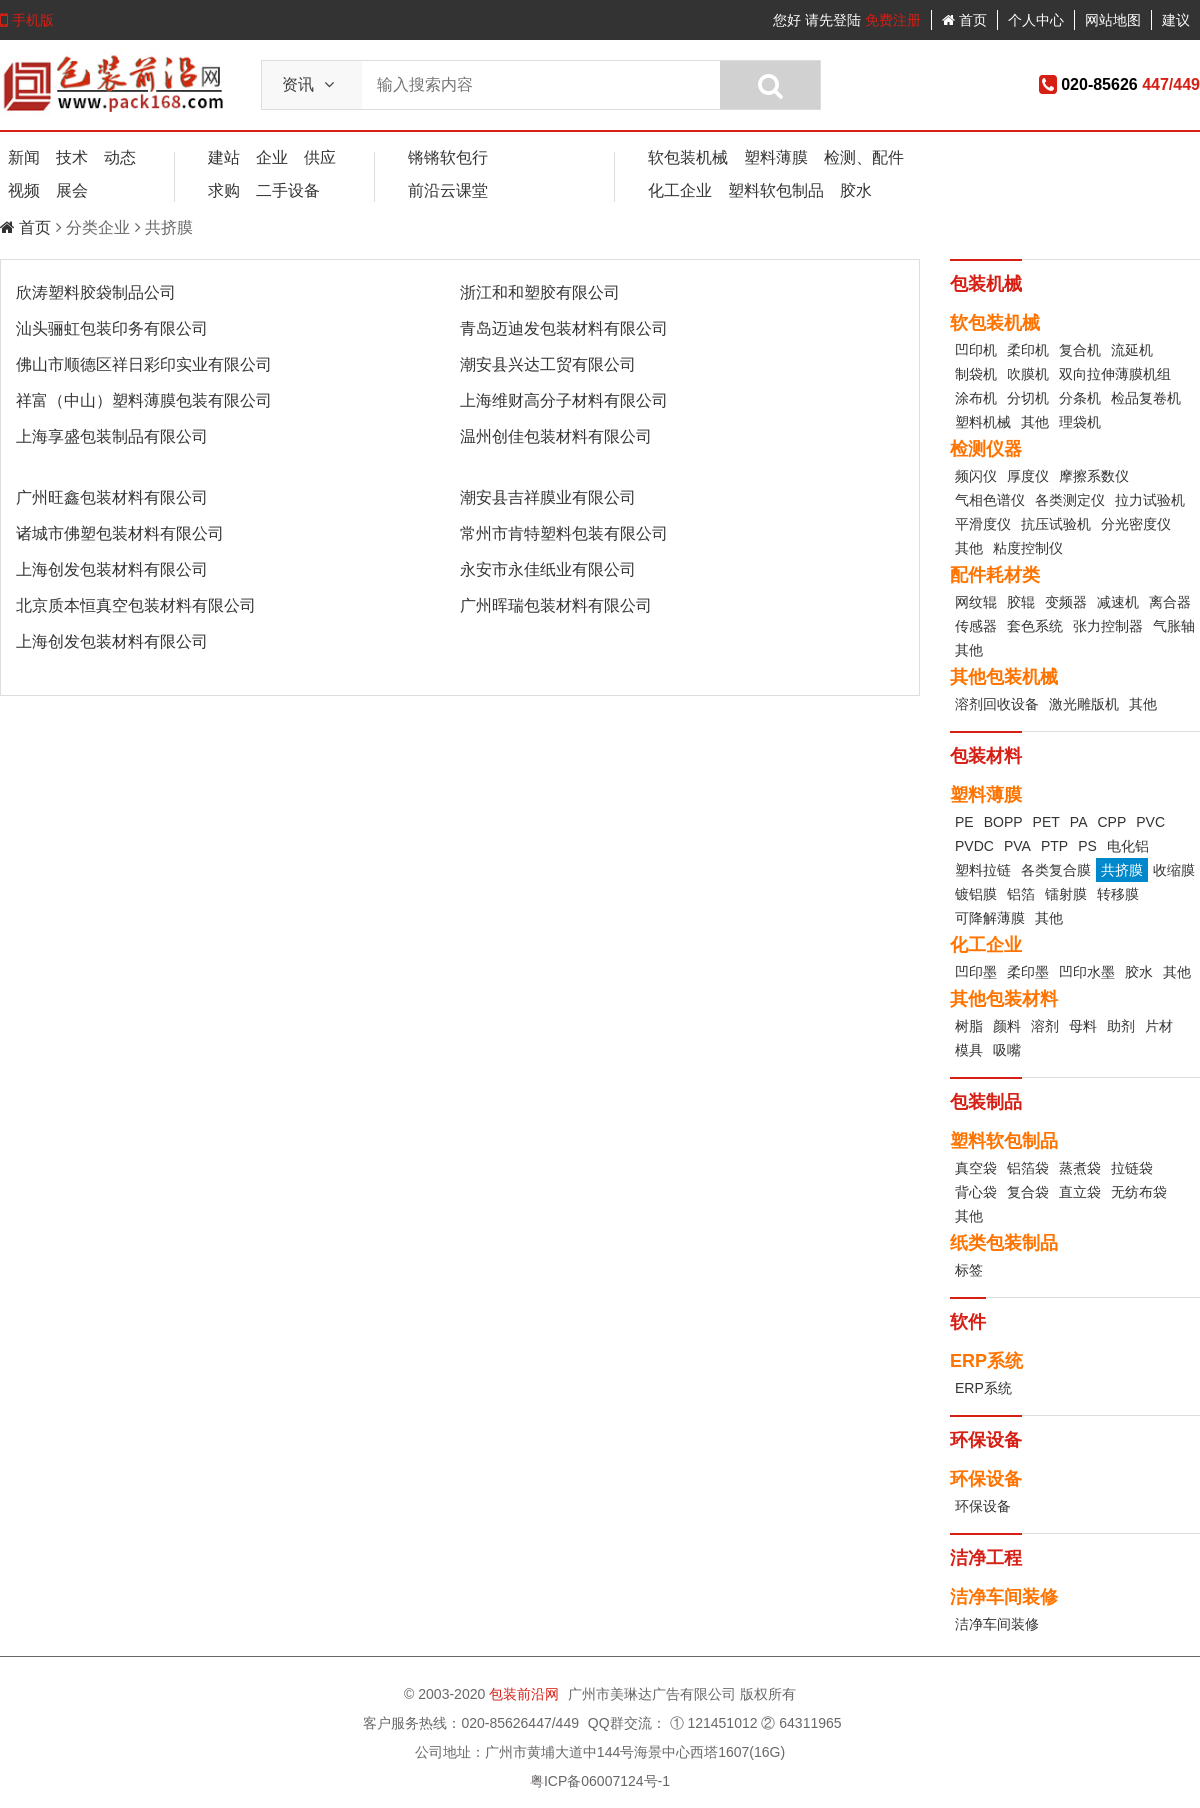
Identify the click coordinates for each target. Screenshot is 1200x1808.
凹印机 (976, 350)
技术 (72, 157)
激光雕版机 (1084, 704)
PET (1046, 822)
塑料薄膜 (776, 157)
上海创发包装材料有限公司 (112, 569)
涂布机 (976, 398)
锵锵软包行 (448, 157)
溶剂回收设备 (997, 704)
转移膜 (1118, 894)
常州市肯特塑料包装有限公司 (564, 533)
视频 (24, 190)
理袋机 (1080, 422)
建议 (1176, 20)
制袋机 (976, 374)
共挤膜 (1122, 870)
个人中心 (1036, 20)
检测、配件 (864, 157)
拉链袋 (1132, 1168)
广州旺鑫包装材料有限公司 (112, 497)
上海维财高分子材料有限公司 (564, 400)
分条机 (1080, 398)
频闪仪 (976, 476)
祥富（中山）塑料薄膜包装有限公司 (144, 400)
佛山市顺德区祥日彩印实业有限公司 (144, 364)
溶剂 (1045, 1026)
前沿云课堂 (448, 190)
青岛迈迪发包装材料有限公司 (564, 328)
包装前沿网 (526, 1694)
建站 (224, 157)
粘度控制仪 (1028, 548)
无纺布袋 (1139, 1192)
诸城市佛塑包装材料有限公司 (120, 533)
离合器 (1170, 602)
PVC (1150, 822)
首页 (964, 20)
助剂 (1121, 1026)
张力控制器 (1108, 626)
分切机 (1028, 398)
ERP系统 (983, 1388)
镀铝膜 (976, 894)
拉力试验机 (1150, 500)
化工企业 (680, 190)
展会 (72, 190)
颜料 (1007, 1026)
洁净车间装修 (997, 1624)
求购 (224, 190)
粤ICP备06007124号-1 (600, 1781)
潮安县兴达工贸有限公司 (548, 364)
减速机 (1118, 602)
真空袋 (976, 1168)
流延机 (1132, 350)
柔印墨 (1028, 972)
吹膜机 (1028, 374)
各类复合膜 (1056, 870)
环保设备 (983, 1506)
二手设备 (288, 190)
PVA (1017, 846)
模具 (969, 1050)
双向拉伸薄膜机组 (1115, 374)
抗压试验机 (1056, 524)
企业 (272, 157)
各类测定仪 (1070, 500)
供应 (320, 157)
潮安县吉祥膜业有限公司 (548, 497)
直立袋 (1080, 1192)
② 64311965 (801, 1723)
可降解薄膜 (990, 918)
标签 (969, 1270)
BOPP (1003, 822)
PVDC (974, 846)
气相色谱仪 (990, 500)
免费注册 (893, 20)
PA (1079, 822)
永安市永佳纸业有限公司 (548, 569)
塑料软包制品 (776, 190)
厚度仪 (1028, 476)
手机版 (27, 20)
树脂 (969, 1026)
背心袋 (976, 1192)
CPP (1111, 822)
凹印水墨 (1087, 972)
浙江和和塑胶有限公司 (540, 292)
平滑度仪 (983, 524)
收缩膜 (1174, 870)
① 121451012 (714, 1723)
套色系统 (1035, 626)
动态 (120, 157)
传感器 (976, 626)
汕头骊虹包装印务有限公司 (112, 328)
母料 (1083, 1026)
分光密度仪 (1136, 524)
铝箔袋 (1028, 1168)
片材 (1159, 1026)
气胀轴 (1174, 626)
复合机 (1080, 350)
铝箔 (1021, 894)
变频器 (1066, 602)
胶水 (856, 190)
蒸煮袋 (1080, 1168)
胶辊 (1021, 602)
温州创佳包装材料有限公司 (556, 436)
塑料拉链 (983, 870)
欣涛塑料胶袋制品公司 (96, 292)
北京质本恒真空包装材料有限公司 (136, 605)
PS (1087, 846)
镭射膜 (1066, 894)
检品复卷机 (1146, 398)
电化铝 (1128, 846)
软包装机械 (688, 157)
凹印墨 (976, 972)
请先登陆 (833, 20)
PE (964, 822)
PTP (1054, 846)
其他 (1035, 422)
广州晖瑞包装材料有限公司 (556, 605)
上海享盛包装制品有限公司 (112, 436)
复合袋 (1028, 1192)
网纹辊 (976, 602)
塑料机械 (983, 422)
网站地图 (1113, 20)
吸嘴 (1007, 1050)
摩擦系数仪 (1094, 476)
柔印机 (1028, 350)
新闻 (24, 157)
